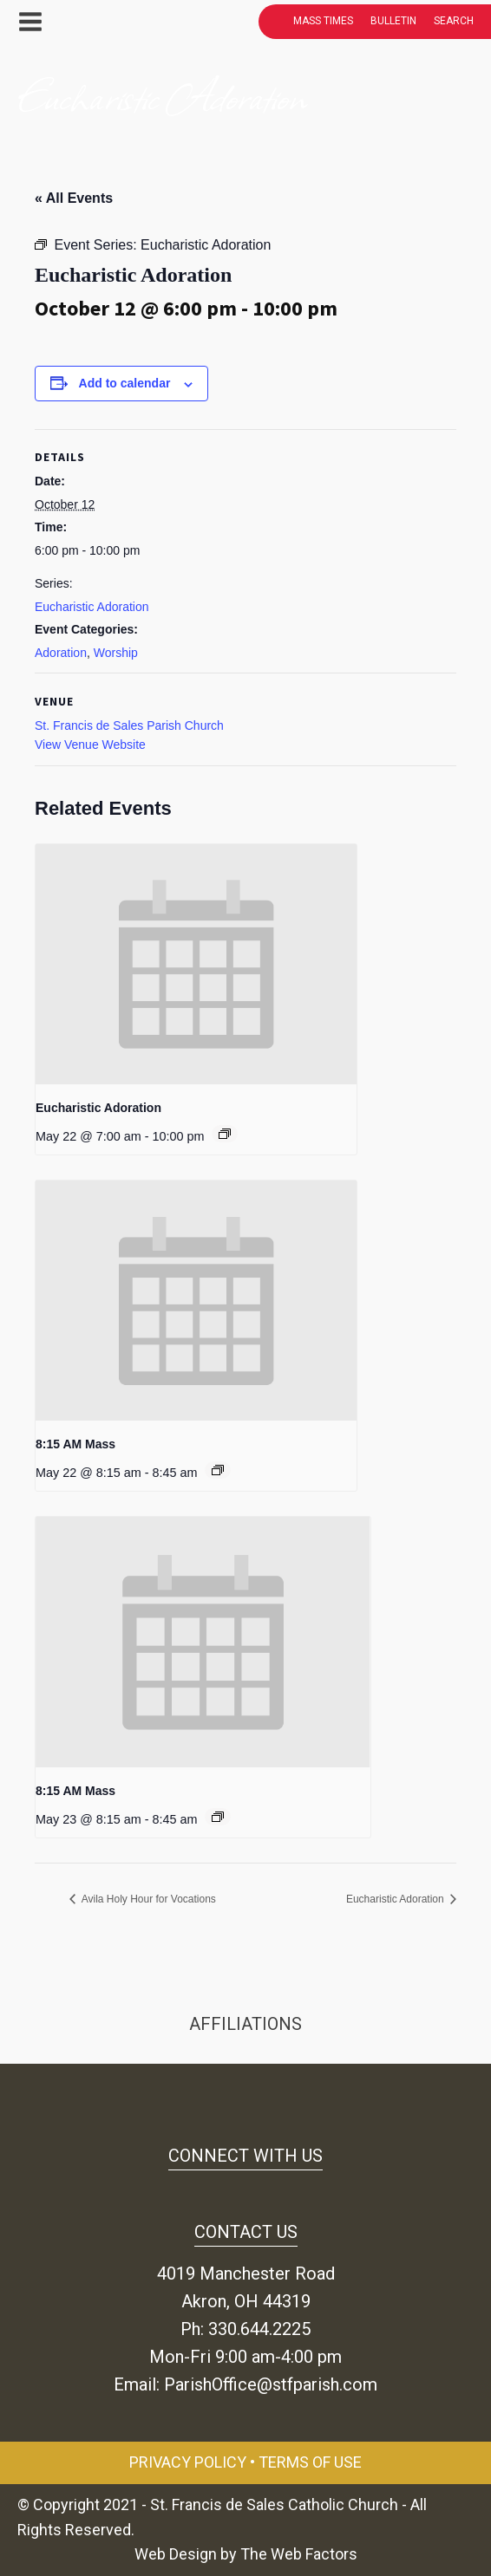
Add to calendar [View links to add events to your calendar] (125, 383)
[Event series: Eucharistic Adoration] (225, 1134)
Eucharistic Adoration (92, 607)
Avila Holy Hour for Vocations (147, 1899)
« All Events (74, 198)
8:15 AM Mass (75, 1444)
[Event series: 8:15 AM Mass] (218, 1470)
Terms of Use (310, 2462)
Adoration (61, 653)
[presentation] (196, 964)
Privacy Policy (187, 2462)
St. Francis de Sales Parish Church (129, 725)
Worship (116, 653)
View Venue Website (90, 744)
